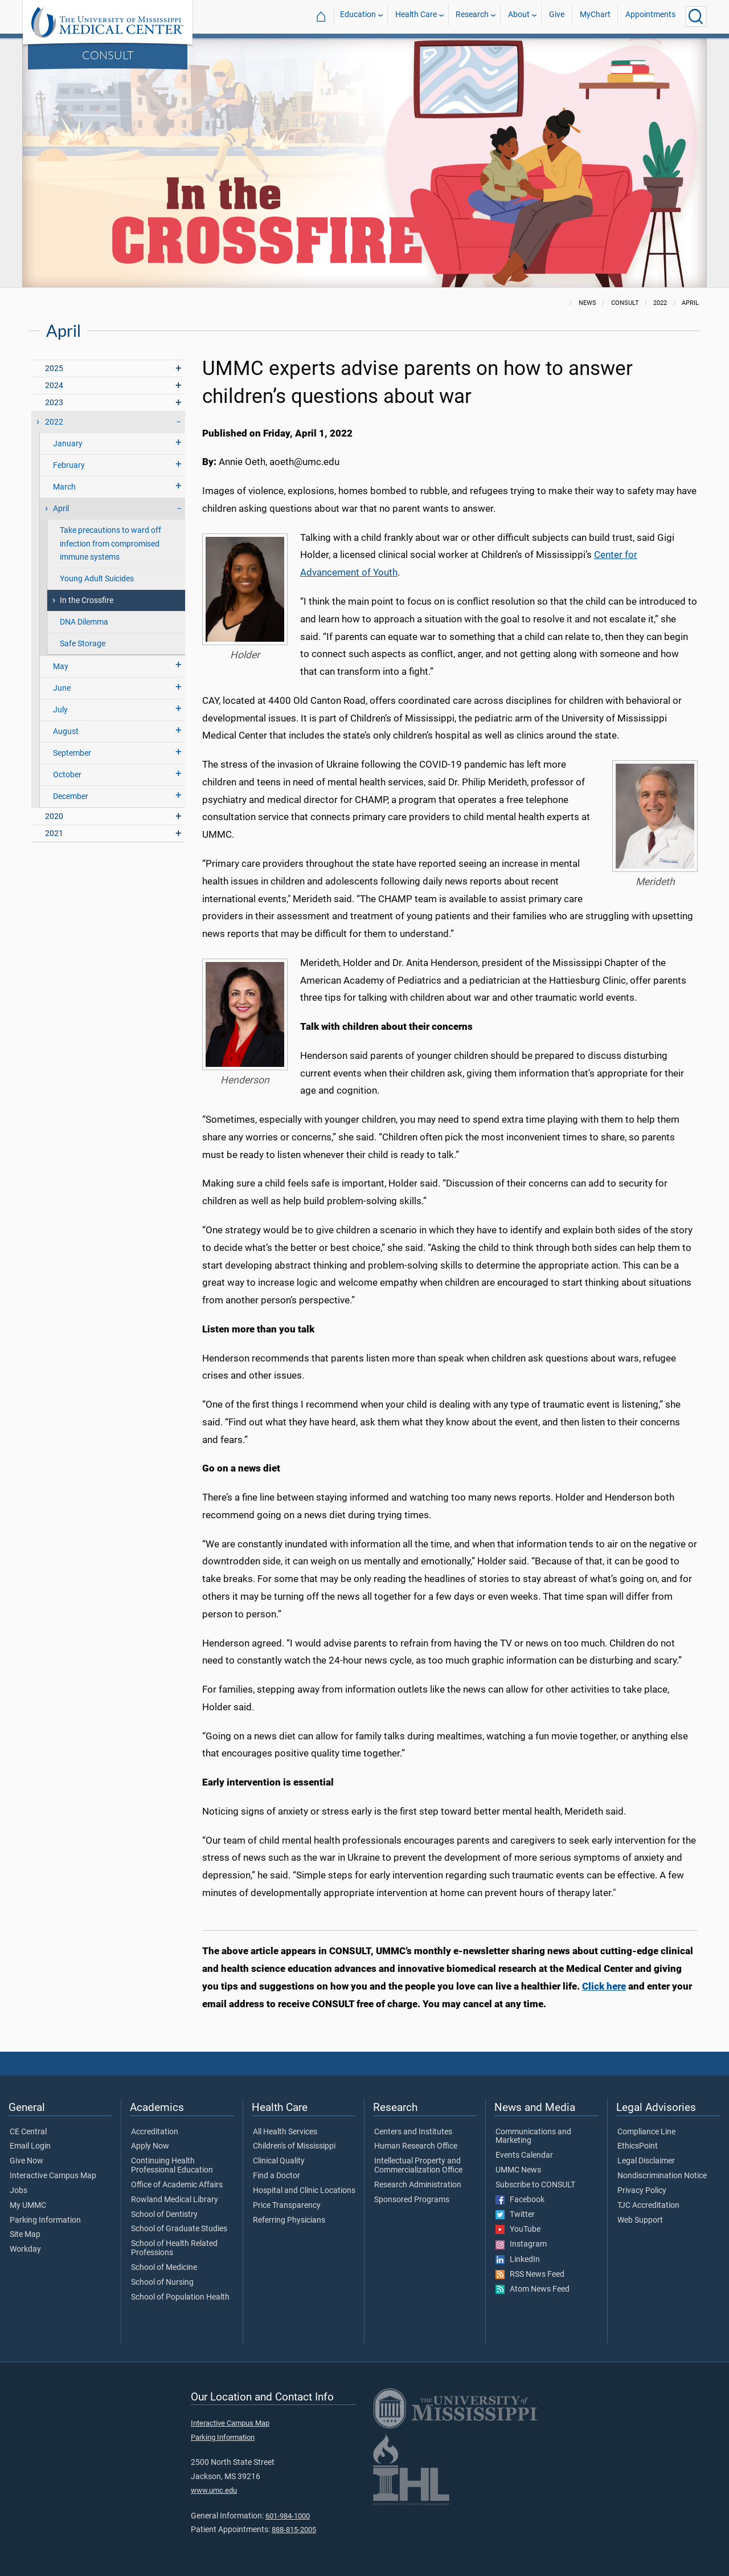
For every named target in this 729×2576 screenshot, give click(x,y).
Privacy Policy (641, 2190)
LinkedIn (517, 2259)
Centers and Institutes (413, 2132)
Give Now (26, 2161)
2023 (54, 402)
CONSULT (108, 55)
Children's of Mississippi (294, 2146)
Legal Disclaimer (646, 2161)
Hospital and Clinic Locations (304, 2190)
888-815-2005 (294, 2529)
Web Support (640, 2220)
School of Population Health (180, 2297)
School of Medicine (164, 2267)
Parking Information (45, 2220)
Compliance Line (646, 2132)
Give (556, 16)
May (60, 666)
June (62, 688)
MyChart (595, 16)
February (69, 465)
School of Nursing (162, 2282)
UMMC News (518, 2170)
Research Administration (417, 2185)
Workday (25, 2249)
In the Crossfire (86, 600)
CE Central (28, 2132)
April (61, 508)
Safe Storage (82, 644)
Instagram (521, 2244)
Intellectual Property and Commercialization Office (418, 2166)
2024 (54, 385)
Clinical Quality (279, 2161)
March (64, 487)
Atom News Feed (532, 2289)
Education (358, 16)
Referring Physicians (289, 2220)
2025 (54, 368)
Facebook (519, 2199)
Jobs (18, 2190)
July (60, 710)
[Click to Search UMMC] (696, 16)
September (72, 753)
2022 (54, 422)
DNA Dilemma (84, 622)
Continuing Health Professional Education (172, 2166)
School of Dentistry (164, 2214)
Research (472, 16)
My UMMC (28, 2205)
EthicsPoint (637, 2146)
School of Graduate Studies (179, 2228)
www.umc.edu (214, 2490)
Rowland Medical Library (174, 2199)
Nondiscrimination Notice (662, 2175)
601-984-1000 (287, 2516)
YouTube (517, 2229)
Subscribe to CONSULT (535, 2185)
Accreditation (154, 2132)
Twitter (515, 2214)
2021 (54, 833)
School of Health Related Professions (174, 2248)
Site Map (25, 2234)
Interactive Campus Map (53, 2175)
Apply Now (150, 2146)
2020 (54, 816)
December (70, 796)
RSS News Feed (529, 2274)
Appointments (650, 16)
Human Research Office (415, 2146)
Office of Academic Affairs (177, 2185)
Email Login (30, 2146)
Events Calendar (524, 2155)
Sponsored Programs (411, 2199)
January (68, 444)
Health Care (416, 16)
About (519, 16)
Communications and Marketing (533, 2136)
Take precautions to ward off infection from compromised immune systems (110, 543)
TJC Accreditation (648, 2205)
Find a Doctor (276, 2175)
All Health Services (285, 2132)
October (67, 775)
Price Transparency (287, 2205)
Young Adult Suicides (97, 579)
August (66, 731)
